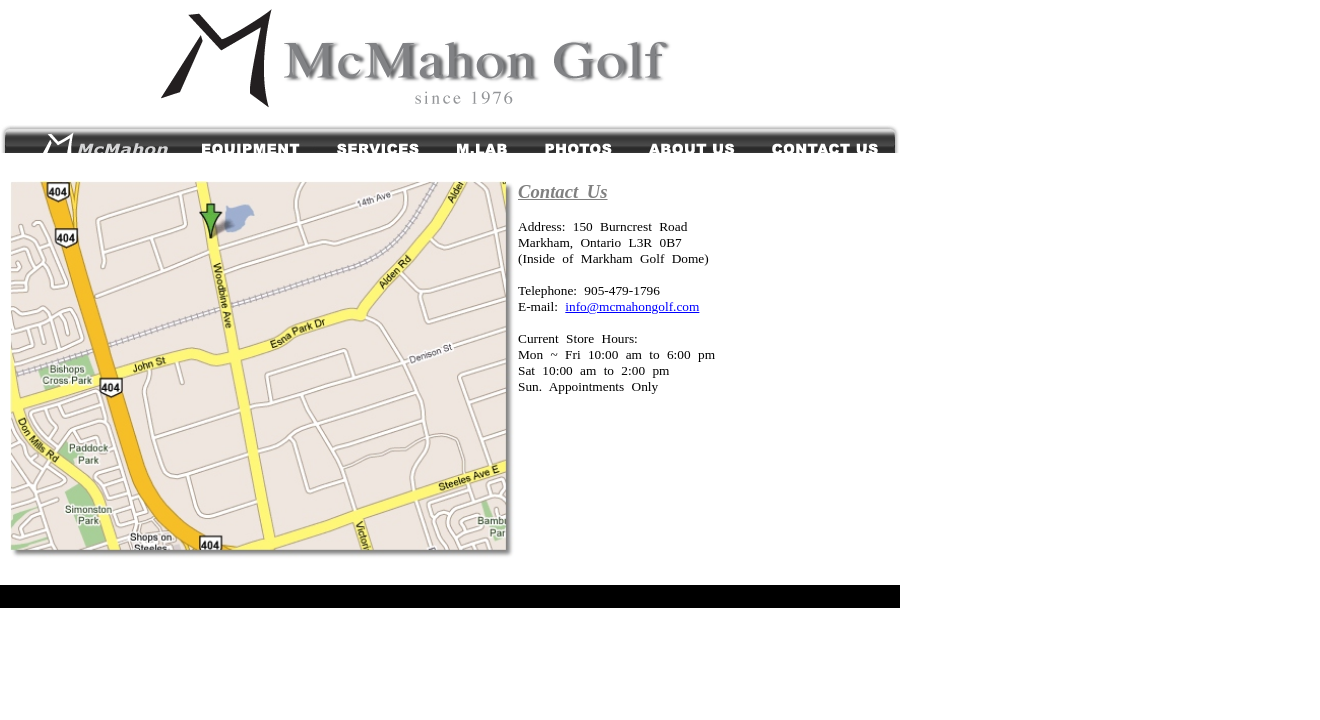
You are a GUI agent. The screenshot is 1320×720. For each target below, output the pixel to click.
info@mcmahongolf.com (632, 306)
